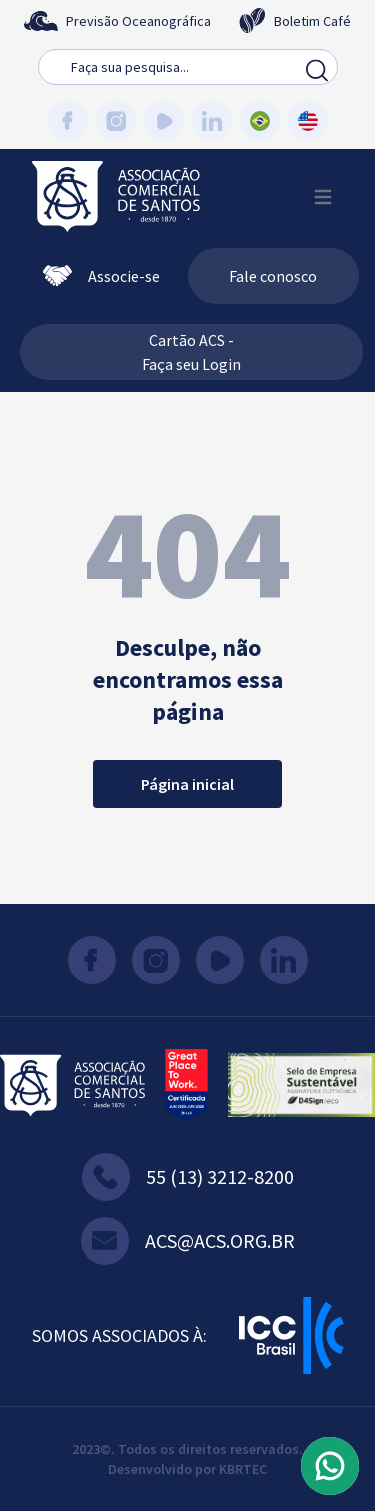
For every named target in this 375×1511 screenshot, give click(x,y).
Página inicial (187, 784)
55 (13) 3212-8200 (188, 1177)
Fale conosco (273, 276)
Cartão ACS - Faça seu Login (191, 352)
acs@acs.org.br (188, 1241)
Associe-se (101, 276)
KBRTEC (243, 1469)
